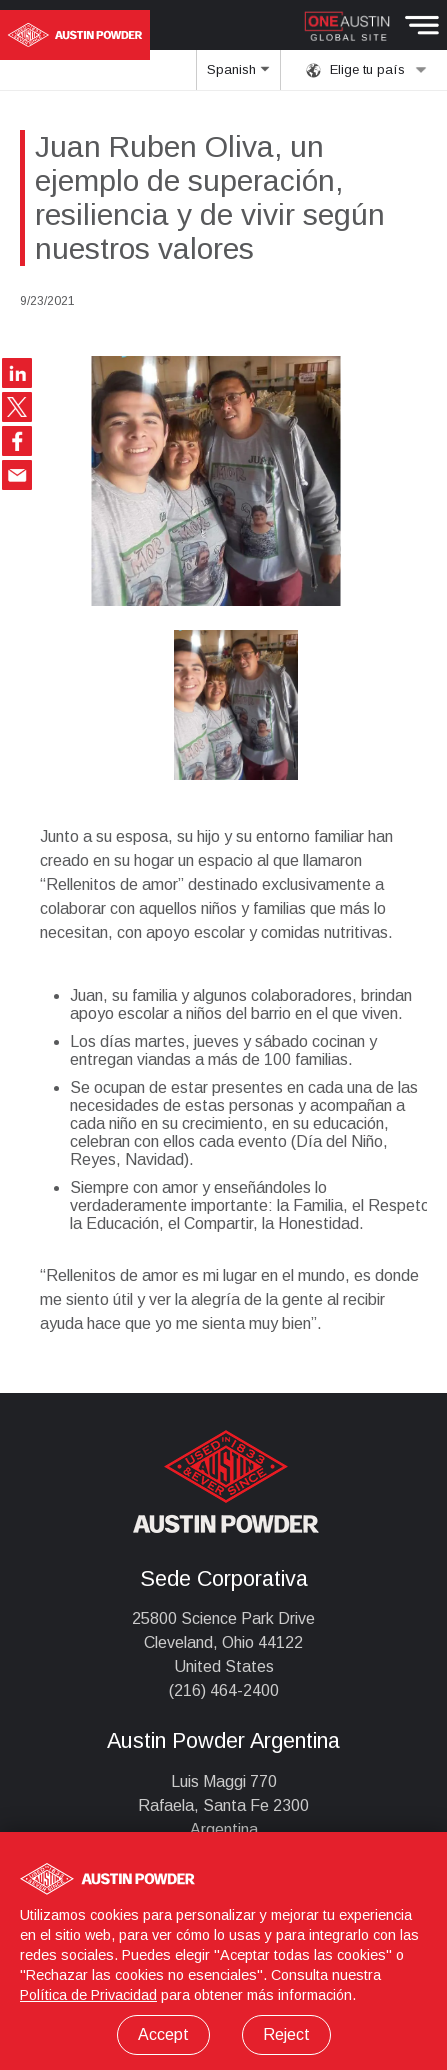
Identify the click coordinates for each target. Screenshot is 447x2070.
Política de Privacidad (88, 1995)
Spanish (239, 76)
